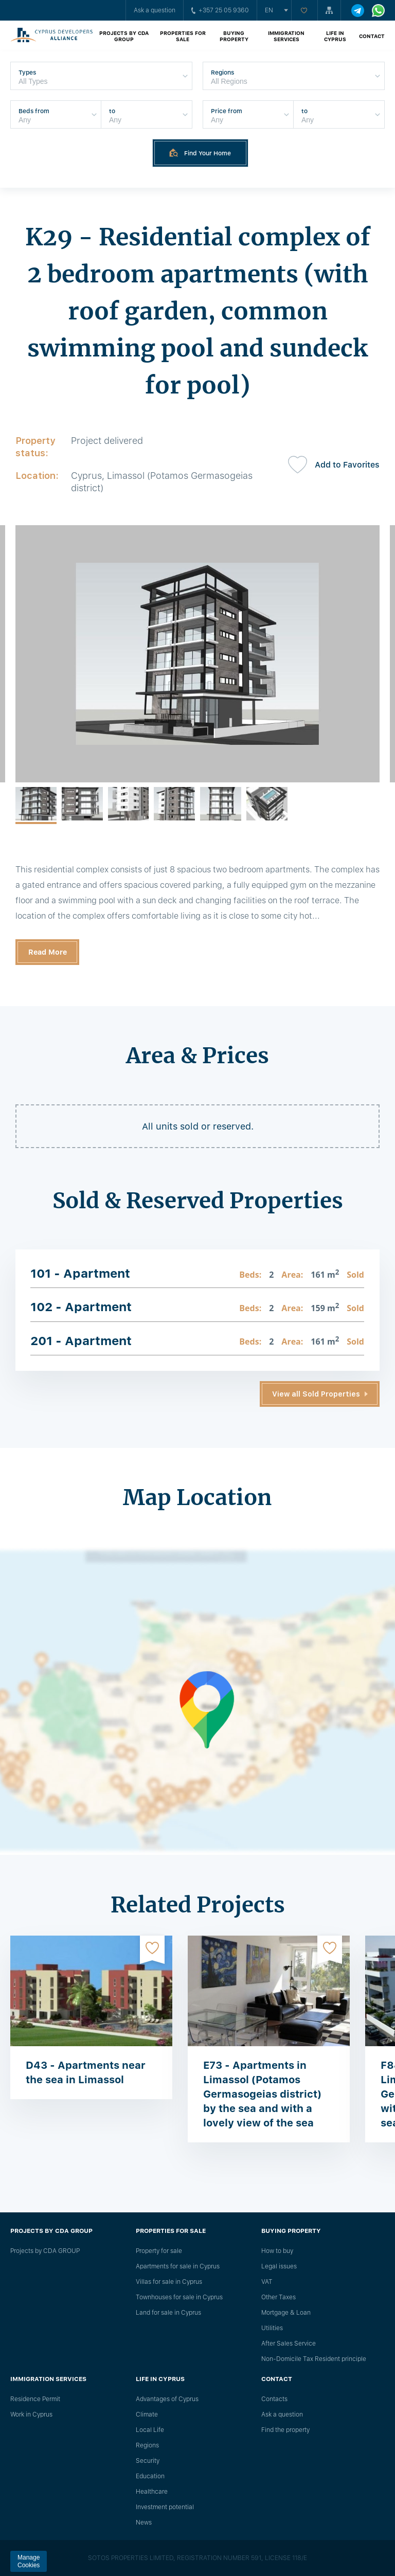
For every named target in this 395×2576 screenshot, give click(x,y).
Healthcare (152, 2491)
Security (147, 2460)
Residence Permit (35, 2399)
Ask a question (154, 10)
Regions (147, 2445)
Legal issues (279, 2266)
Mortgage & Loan (286, 2312)
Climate (147, 2414)
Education (150, 2476)
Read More (47, 952)
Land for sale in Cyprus (168, 2312)
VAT (267, 2281)
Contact (372, 36)
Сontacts (274, 2399)
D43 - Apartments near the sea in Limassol (86, 2072)
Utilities (272, 2328)
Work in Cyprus (31, 2414)
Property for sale (159, 2251)
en (269, 10)
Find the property (285, 2430)
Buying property (234, 36)
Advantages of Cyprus (167, 2399)
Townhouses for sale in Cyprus (179, 2297)
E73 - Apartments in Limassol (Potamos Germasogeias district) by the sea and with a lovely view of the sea (262, 2094)
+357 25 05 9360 (220, 10)
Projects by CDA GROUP (124, 36)
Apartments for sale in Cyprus (178, 2266)
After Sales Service (288, 2343)
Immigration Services (286, 36)
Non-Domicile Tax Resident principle (313, 2359)
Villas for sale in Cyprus (169, 2281)
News (144, 2522)
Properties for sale (183, 36)
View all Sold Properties (316, 1394)
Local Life (150, 2430)
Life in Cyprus (335, 36)
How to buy (277, 2251)
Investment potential (165, 2507)
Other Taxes (278, 2297)
